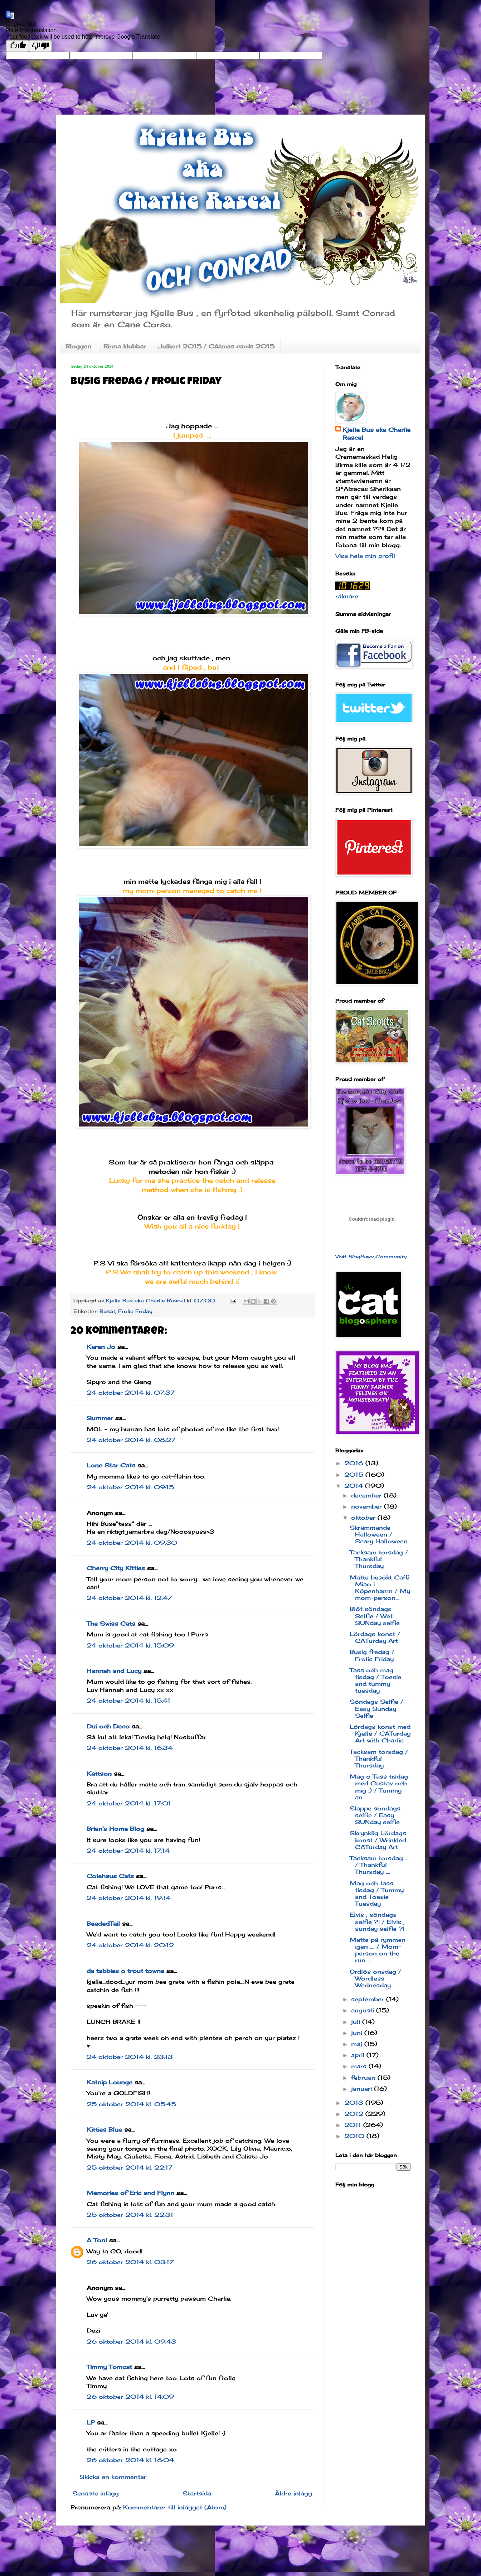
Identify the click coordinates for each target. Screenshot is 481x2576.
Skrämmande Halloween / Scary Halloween (379, 1534)
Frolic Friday (135, 1311)
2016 (354, 1463)
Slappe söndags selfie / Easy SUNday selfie (375, 1815)
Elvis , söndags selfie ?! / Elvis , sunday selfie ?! (377, 1921)
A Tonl (97, 2240)
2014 (354, 1485)
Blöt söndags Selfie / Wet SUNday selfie (375, 1615)
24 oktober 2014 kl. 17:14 (128, 1850)
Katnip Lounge (109, 2082)
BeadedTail (103, 1923)
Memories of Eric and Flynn (130, 2192)
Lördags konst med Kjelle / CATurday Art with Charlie (380, 1733)
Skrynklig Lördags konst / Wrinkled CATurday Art (378, 1839)
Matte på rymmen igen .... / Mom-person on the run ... (377, 1950)
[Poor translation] (40, 46)
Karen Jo (101, 1346)
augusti (363, 2010)
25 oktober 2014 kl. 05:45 (131, 2104)
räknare (346, 596)
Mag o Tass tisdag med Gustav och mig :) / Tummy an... (379, 1787)
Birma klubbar (124, 346)
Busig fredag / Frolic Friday (372, 1655)
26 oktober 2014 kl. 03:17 (130, 2262)
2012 (354, 2113)
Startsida (197, 2493)
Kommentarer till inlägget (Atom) (175, 2507)
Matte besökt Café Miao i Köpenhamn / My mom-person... (380, 1588)
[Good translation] (17, 46)
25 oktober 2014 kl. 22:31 (130, 2214)
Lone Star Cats (111, 1465)
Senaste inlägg (95, 2493)
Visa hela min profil (365, 555)
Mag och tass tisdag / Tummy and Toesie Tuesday (377, 1893)
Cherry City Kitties (116, 1568)
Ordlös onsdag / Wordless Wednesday (375, 1978)
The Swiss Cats (111, 1623)
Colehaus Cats (110, 1876)
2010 (355, 2136)
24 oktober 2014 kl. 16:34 (130, 1747)
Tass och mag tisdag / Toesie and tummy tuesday (375, 1680)
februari (364, 2077)
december (367, 1495)
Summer (100, 1418)
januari (362, 2088)
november (367, 1506)
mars (360, 2066)
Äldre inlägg (293, 2493)
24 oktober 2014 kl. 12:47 (129, 1597)
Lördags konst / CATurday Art (375, 1637)
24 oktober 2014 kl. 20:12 (130, 1945)
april (358, 2055)
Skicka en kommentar (112, 2476)
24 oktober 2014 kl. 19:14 (128, 1897)
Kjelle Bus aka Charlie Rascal (376, 433)
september (368, 1999)
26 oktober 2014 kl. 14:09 (130, 2396)
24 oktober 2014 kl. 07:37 (131, 1392)
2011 (353, 2124)
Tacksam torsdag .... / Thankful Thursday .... (379, 1864)
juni (357, 2032)
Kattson (99, 1773)
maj (357, 2043)
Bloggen (78, 346)
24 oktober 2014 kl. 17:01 (129, 1803)
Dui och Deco (108, 1726)
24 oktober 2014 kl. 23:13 (130, 2056)
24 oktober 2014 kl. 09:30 (132, 1542)
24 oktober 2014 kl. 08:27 (131, 1439)
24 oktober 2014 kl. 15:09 (130, 1645)
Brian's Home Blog (115, 1828)
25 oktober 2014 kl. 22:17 (130, 2167)
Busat (107, 1311)
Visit (371, 1256)
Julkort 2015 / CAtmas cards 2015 (216, 346)
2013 (354, 2102)
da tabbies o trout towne (125, 1970)
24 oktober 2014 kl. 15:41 (128, 1700)
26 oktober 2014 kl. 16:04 (130, 2460)
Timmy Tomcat (109, 2366)
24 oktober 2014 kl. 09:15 (130, 1487)
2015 (354, 1474)
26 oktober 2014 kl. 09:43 (131, 2341)
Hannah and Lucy (114, 1670)
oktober (364, 1517)
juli (356, 2021)
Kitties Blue (104, 2129)
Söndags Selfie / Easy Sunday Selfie (376, 1708)
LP (91, 2422)
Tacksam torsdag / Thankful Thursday (379, 1559)
